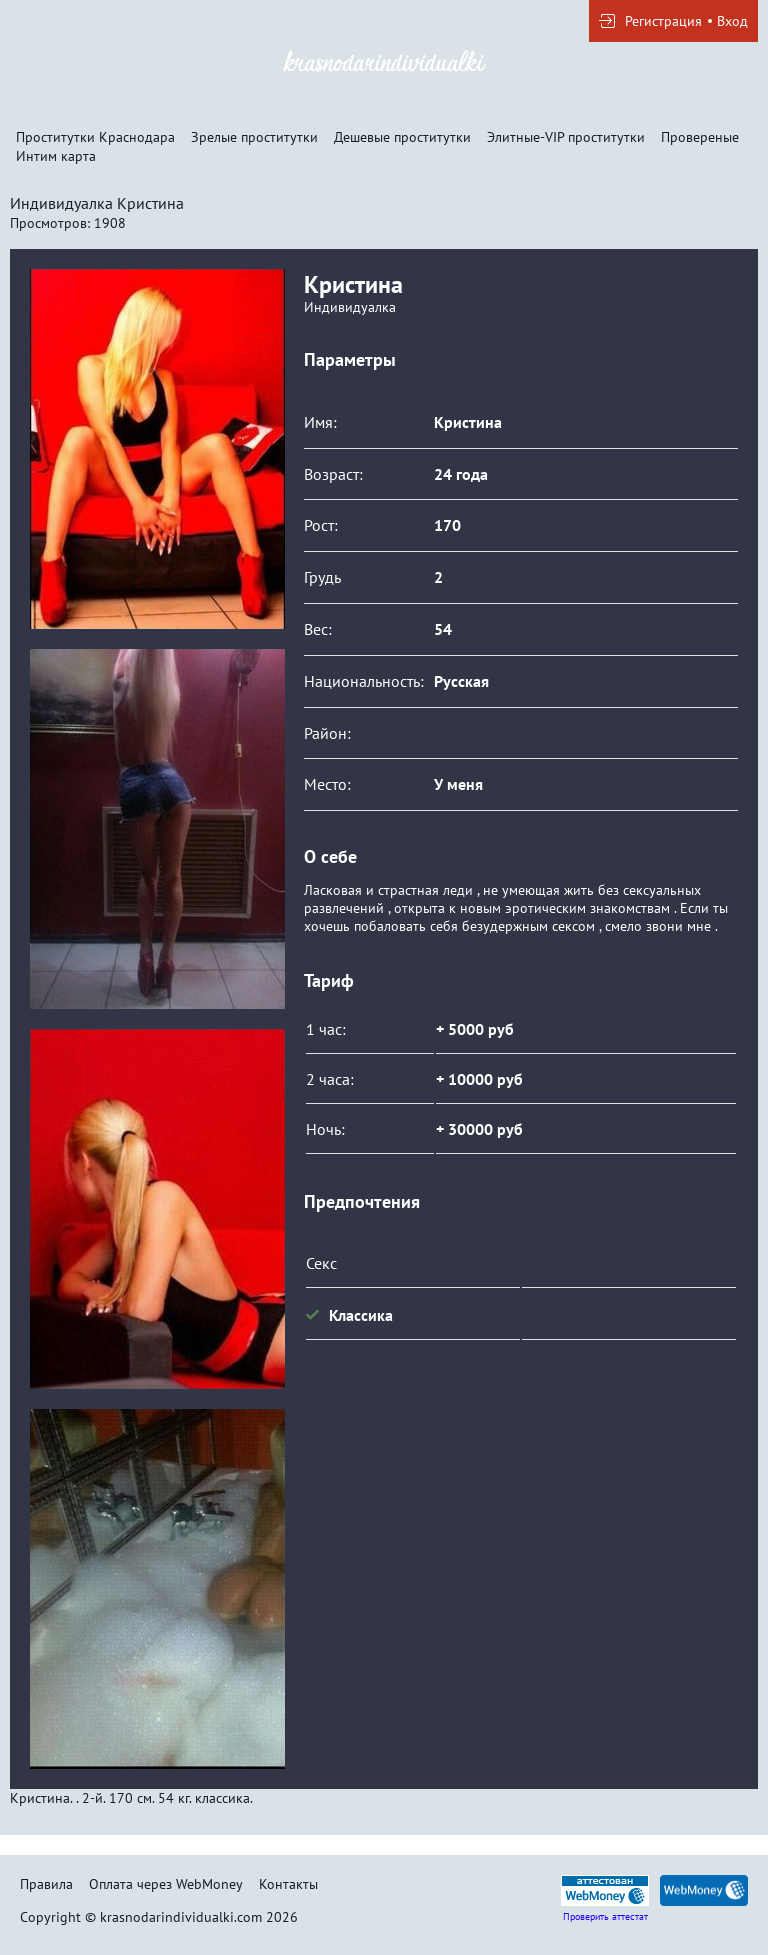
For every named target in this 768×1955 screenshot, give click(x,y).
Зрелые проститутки (254, 137)
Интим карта (56, 156)
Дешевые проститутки (402, 137)
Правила (46, 1884)
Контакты (288, 1884)
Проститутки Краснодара (95, 137)
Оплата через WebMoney (166, 1884)
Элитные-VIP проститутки (566, 137)
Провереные (700, 137)
